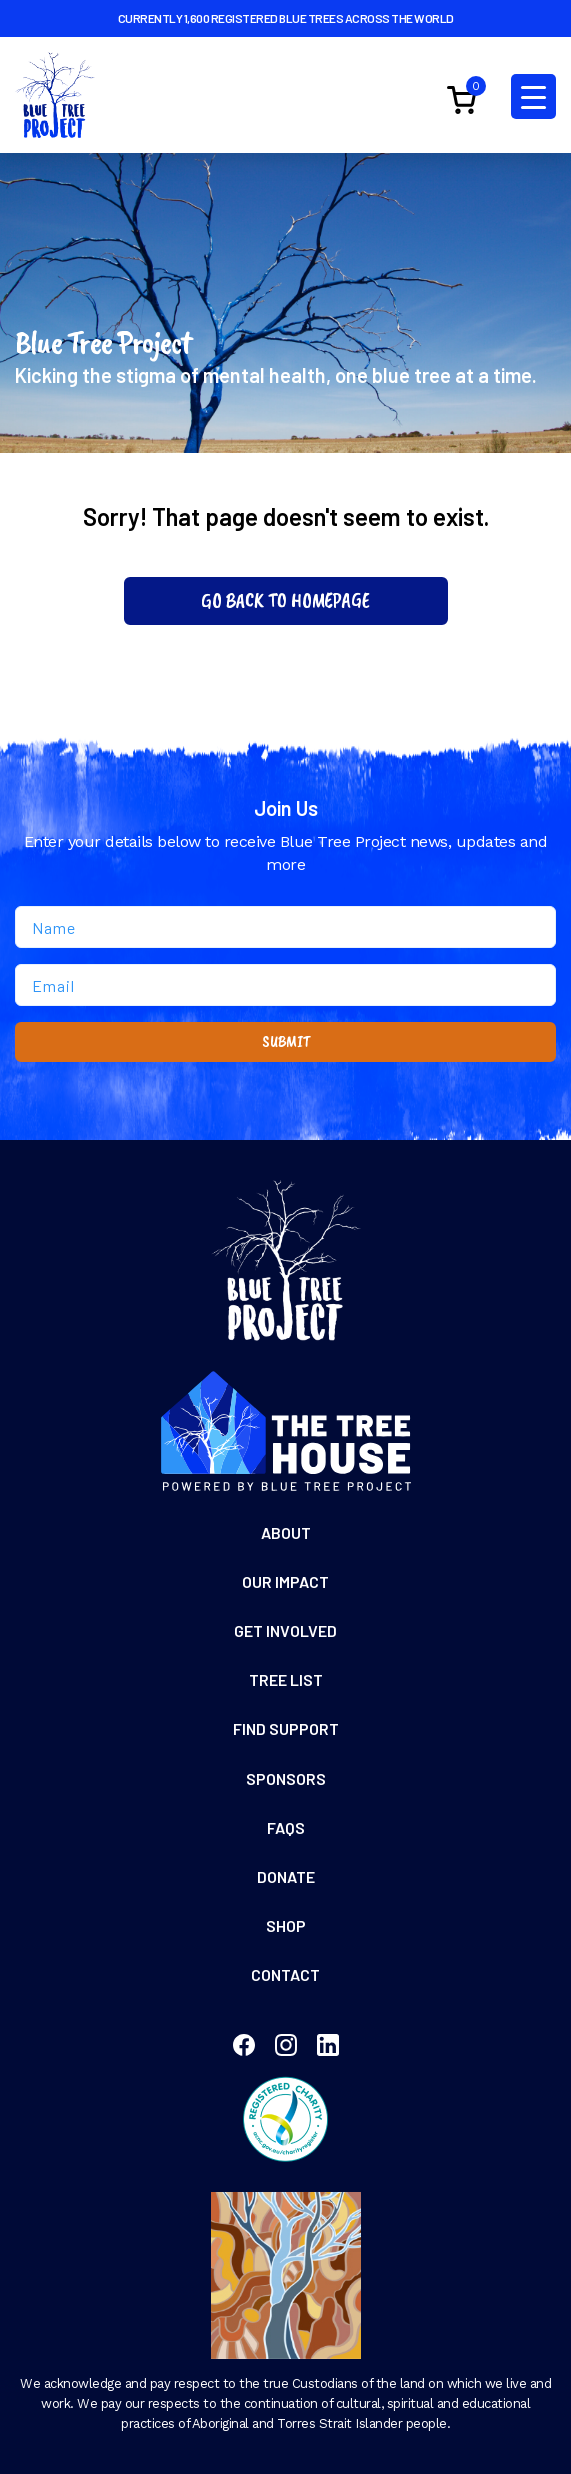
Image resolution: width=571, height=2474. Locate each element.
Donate (286, 1876)
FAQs (286, 1827)
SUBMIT (286, 1042)
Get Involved (285, 1630)
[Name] (285, 927)
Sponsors (286, 1778)
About (286, 1532)
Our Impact (285, 1581)
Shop (286, 1925)
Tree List (286, 1679)
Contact (285, 1974)
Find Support (286, 1728)
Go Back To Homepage (285, 600)
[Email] (285, 985)
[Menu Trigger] (533, 96)
